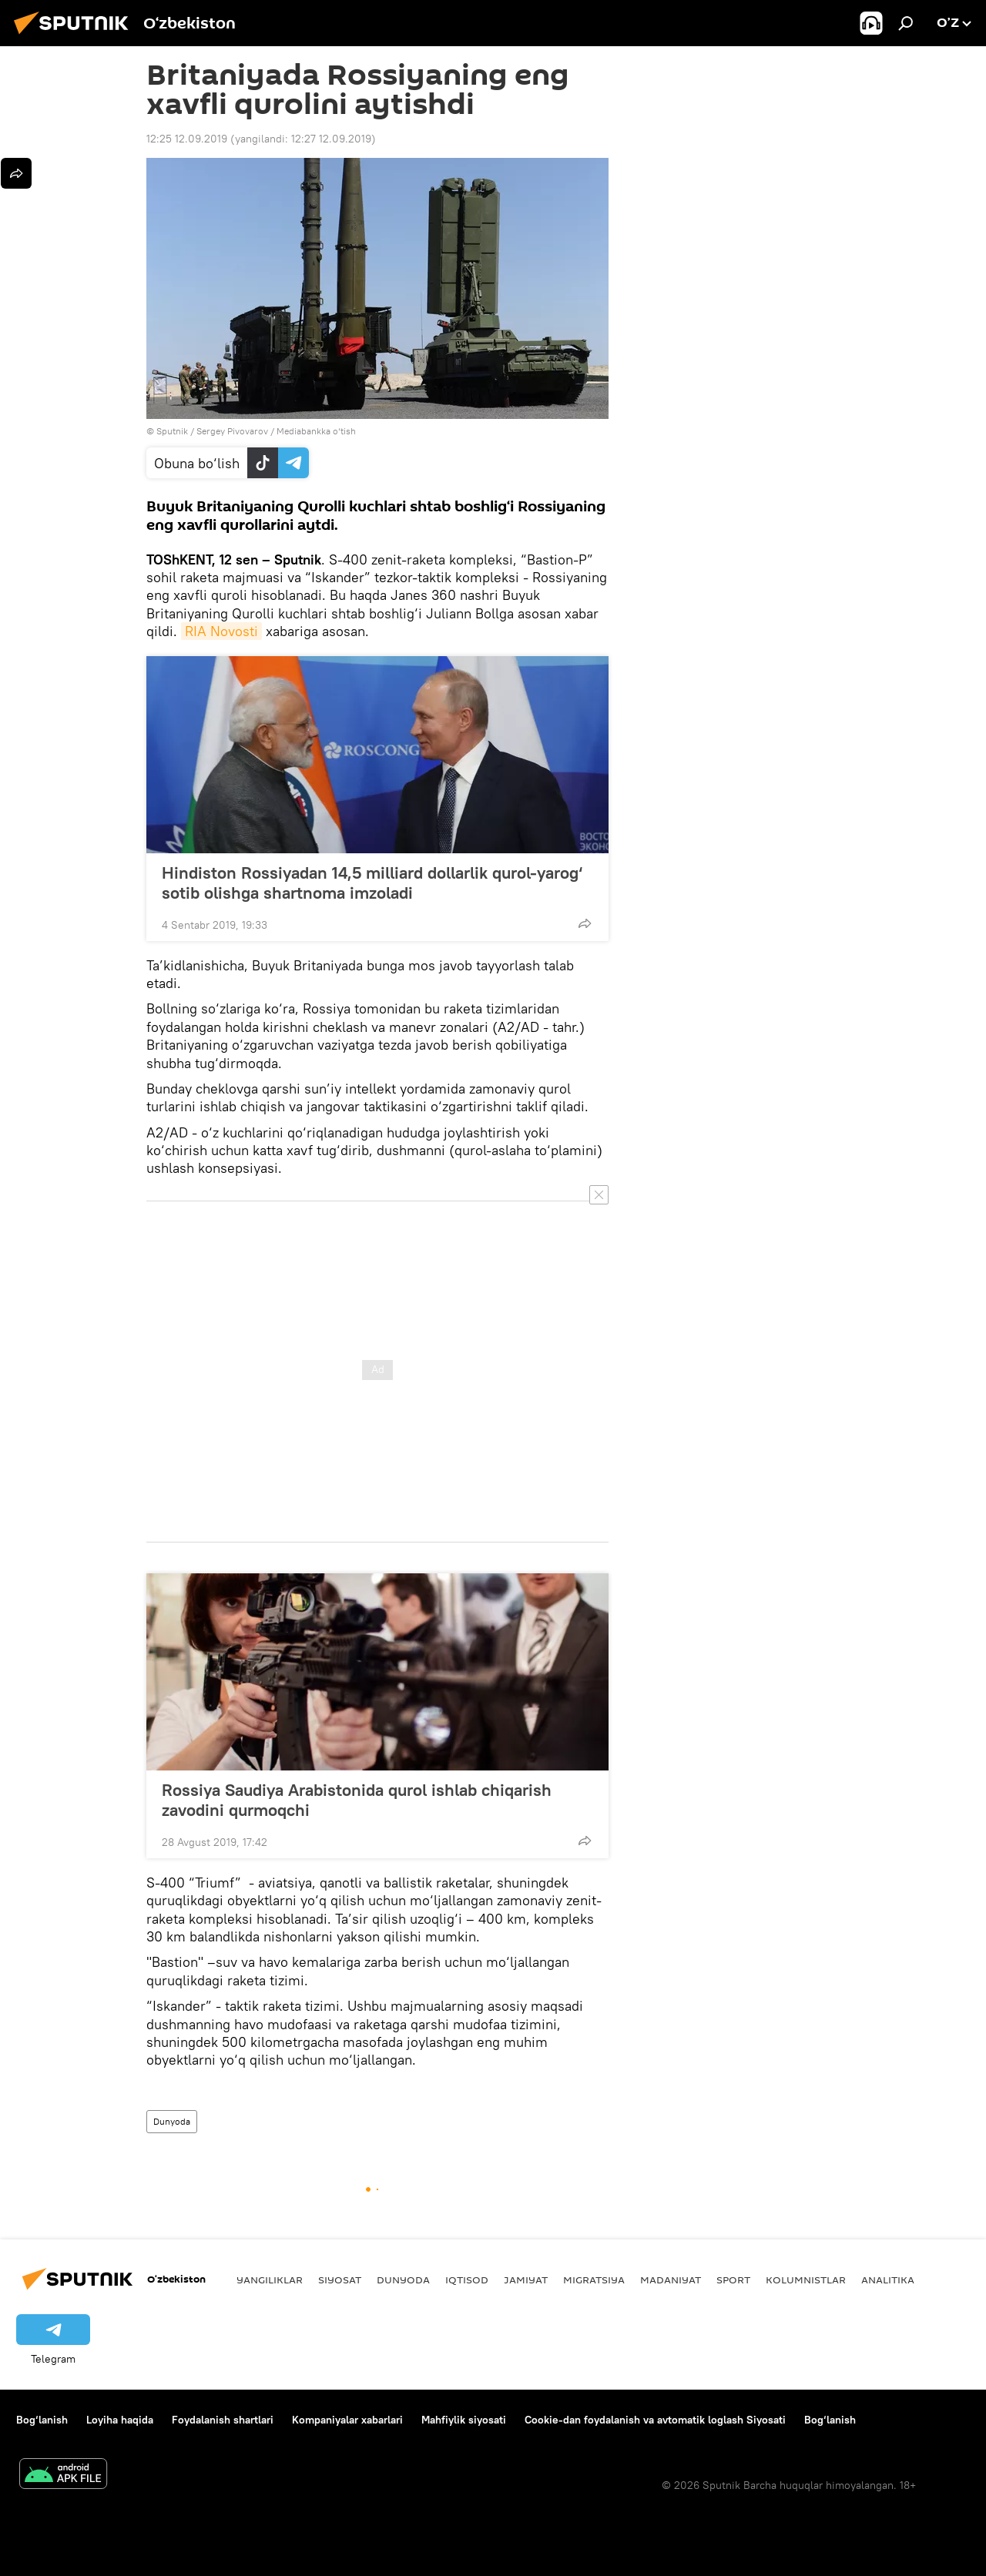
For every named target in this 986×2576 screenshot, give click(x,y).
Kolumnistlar (806, 2279)
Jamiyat (526, 2279)
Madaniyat (670, 2279)
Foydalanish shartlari (222, 2420)
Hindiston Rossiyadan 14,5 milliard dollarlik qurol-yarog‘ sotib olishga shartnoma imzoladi (372, 883)
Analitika (887, 2279)
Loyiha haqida (119, 2420)
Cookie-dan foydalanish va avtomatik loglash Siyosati (655, 2420)
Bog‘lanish (42, 2420)
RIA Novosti (221, 631)
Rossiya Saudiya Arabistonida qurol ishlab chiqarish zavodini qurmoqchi (357, 1800)
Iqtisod (466, 2279)
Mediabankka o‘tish (316, 431)
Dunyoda (171, 2121)
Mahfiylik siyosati (463, 2420)
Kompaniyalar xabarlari (347, 2420)
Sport (733, 2279)
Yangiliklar (269, 2279)
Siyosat (339, 2279)
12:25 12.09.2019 (186, 139)
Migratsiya (594, 2279)
